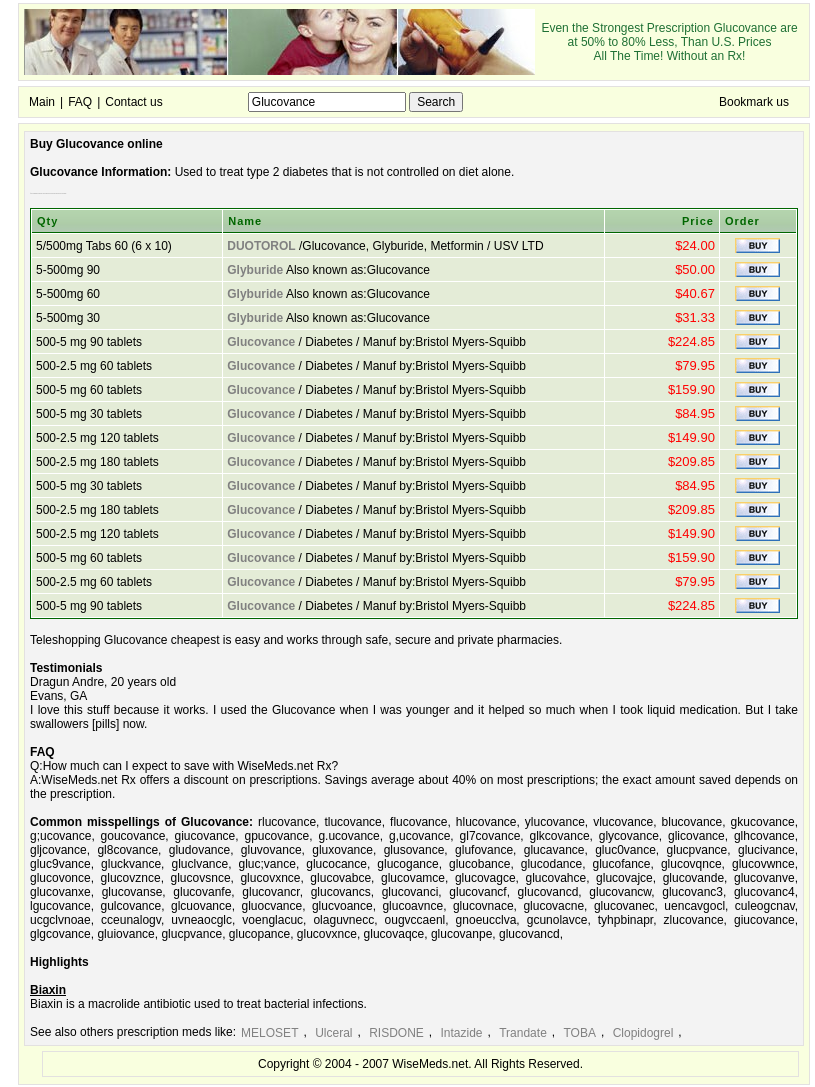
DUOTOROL (261, 246)
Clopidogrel (643, 1033)
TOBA (579, 1033)
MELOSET (269, 1033)
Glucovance (261, 342)
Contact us (133, 102)
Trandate (523, 1033)
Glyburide (255, 270)
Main (42, 102)
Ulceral (333, 1033)
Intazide (462, 1033)
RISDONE (396, 1033)
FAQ (80, 102)
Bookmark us (754, 102)
